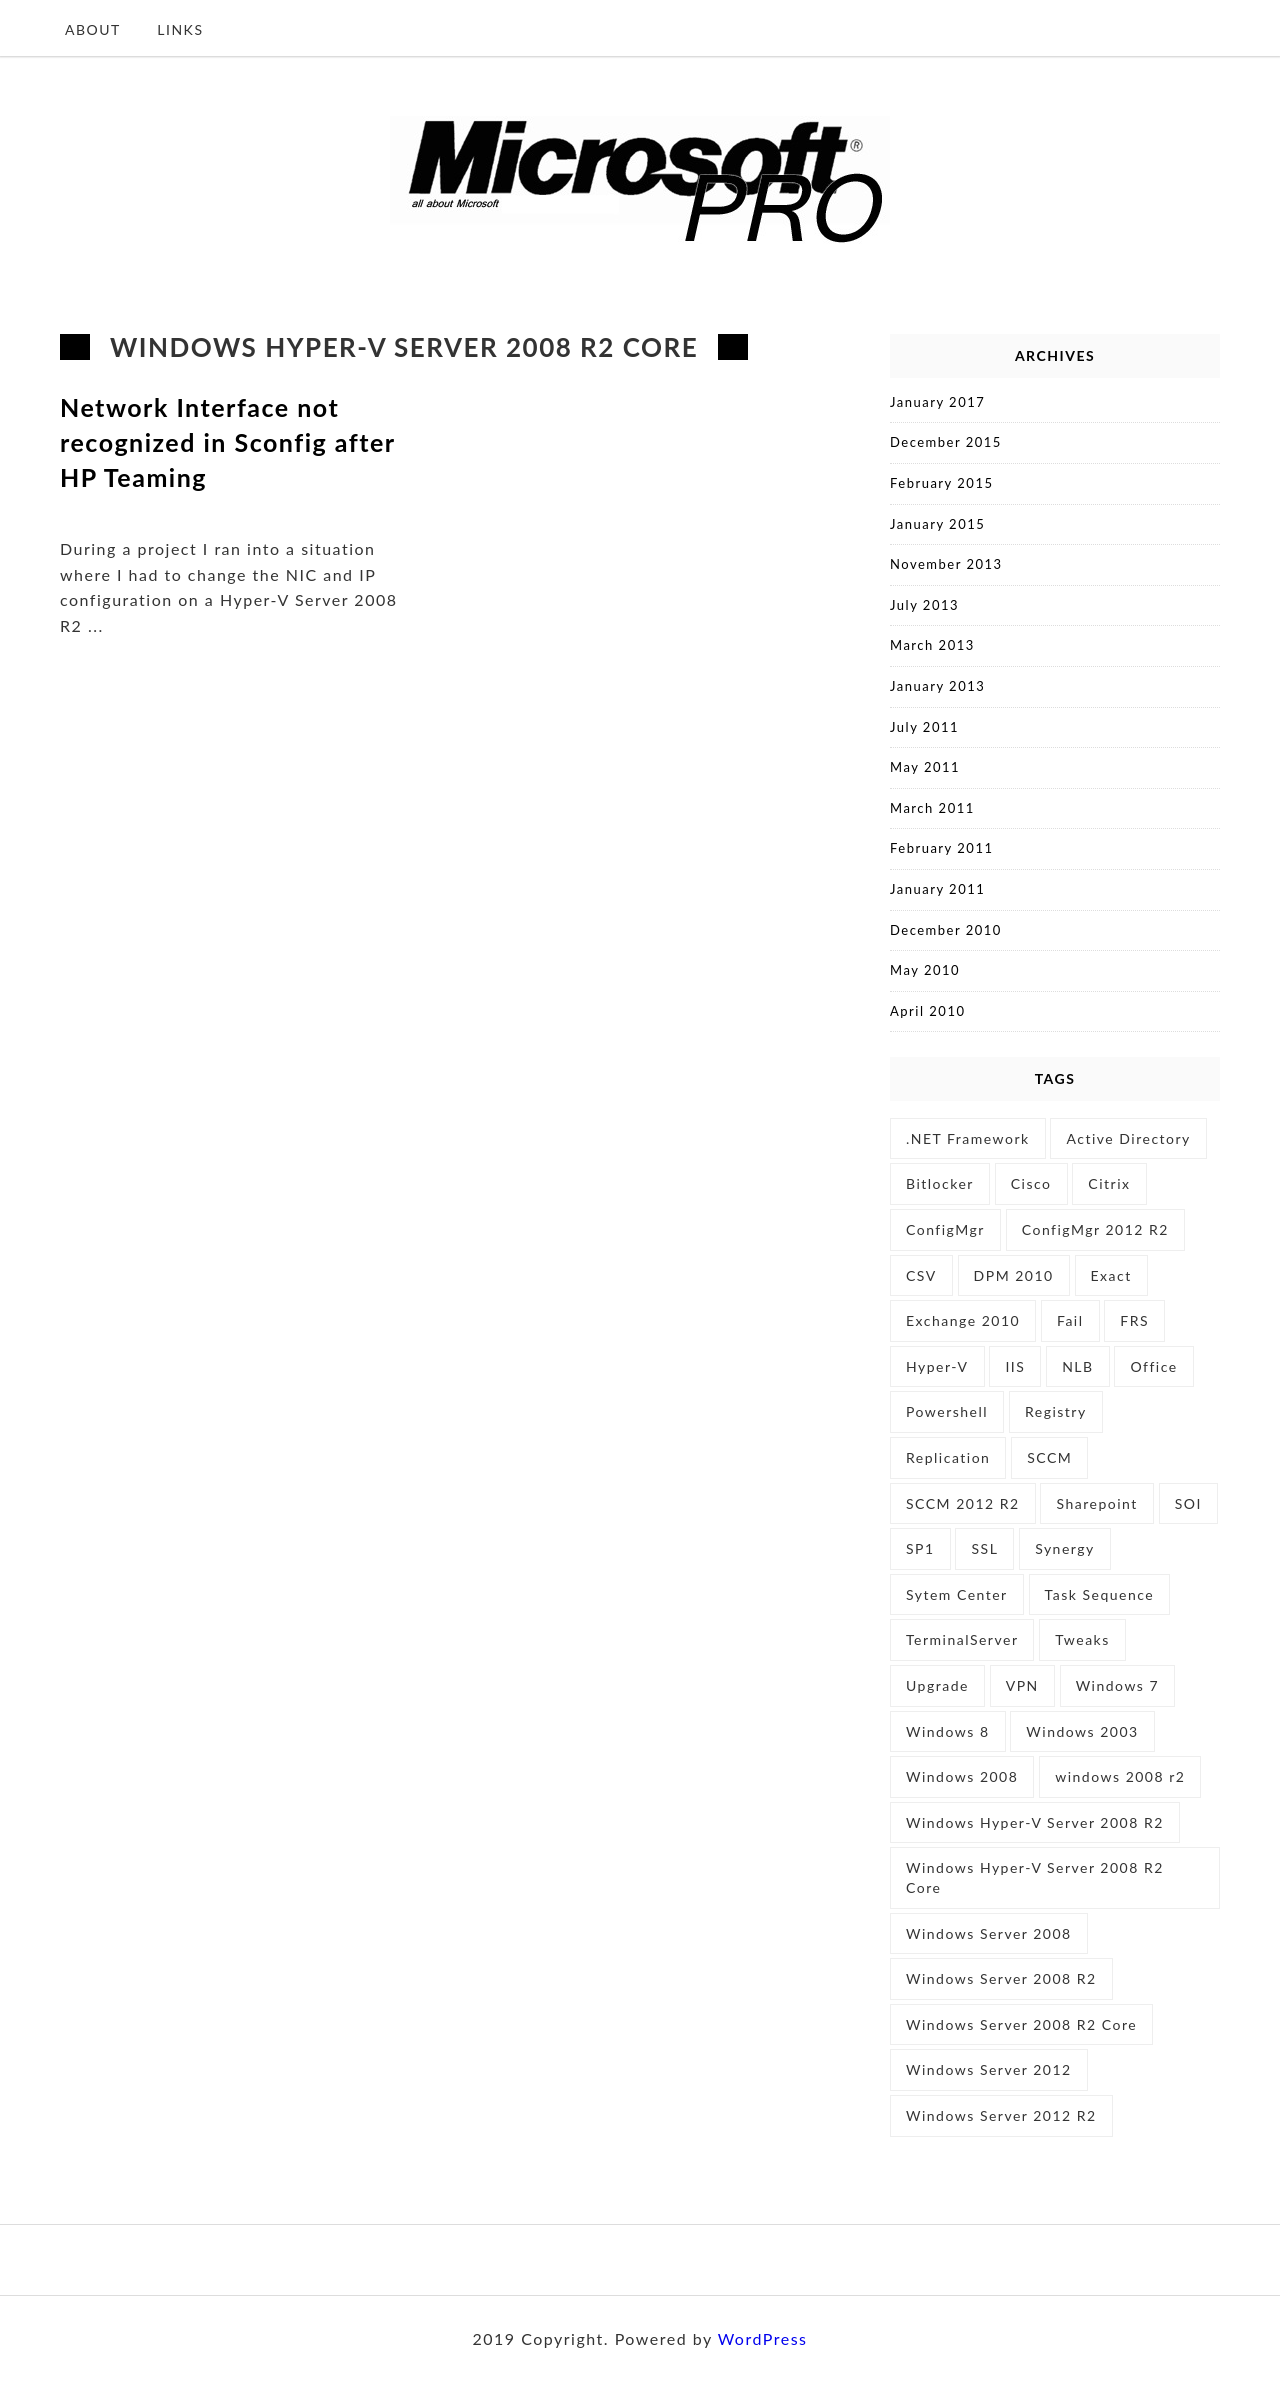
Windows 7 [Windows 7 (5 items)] (1118, 1685)
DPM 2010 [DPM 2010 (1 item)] (1014, 1275)
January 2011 (937, 889)
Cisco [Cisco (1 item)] (1031, 1183)
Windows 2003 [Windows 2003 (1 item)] (1082, 1731)
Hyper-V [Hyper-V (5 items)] (937, 1366)
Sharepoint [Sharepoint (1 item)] (1096, 1503)
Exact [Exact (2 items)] (1111, 1275)
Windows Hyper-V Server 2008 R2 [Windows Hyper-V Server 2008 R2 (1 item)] (1035, 1822)
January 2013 (937, 686)
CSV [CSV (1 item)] (921, 1275)
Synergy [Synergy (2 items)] (1065, 1548)
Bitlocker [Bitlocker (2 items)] (940, 1183)
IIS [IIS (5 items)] (1015, 1366)
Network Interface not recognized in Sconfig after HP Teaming (227, 442)
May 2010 (925, 970)
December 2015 (946, 442)
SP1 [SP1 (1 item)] (920, 1548)
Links (180, 29)
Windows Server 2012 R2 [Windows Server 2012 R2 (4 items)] (1001, 2115)
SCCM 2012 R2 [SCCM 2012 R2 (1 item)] (963, 1503)
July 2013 (924, 605)
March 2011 (932, 808)
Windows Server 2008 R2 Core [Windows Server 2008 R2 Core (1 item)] (1021, 2024)
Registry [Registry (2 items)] (1056, 1411)
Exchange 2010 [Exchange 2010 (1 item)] (963, 1320)
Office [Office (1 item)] (1153, 1366)
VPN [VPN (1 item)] (1022, 1685)
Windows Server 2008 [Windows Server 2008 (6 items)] (989, 1933)
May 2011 (925, 767)
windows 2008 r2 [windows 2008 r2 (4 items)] (1120, 1776)
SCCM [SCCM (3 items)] (1049, 1457)
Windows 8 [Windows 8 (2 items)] (948, 1731)
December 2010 (946, 930)
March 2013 (932, 645)
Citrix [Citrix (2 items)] (1109, 1183)
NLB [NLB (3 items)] (1077, 1366)
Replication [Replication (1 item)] (948, 1457)
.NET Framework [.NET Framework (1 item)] (968, 1138)
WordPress (763, 2338)
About (93, 29)
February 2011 (941, 848)
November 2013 (946, 564)
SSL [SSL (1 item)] (984, 1548)
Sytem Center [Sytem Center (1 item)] (957, 1594)
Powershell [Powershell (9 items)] (947, 1411)
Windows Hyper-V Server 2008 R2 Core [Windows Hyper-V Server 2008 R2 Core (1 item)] (1035, 1877)
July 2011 (924, 727)
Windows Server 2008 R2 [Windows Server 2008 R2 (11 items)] (1001, 1978)
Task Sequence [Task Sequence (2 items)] (1100, 1594)
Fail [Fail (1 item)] (1070, 1320)
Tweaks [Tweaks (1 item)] (1082, 1639)
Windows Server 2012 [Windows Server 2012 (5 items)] (989, 2069)
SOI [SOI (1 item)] (1188, 1503)
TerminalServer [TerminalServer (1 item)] (962, 1639)
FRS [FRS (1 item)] (1134, 1320)
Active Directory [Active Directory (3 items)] (1128, 1138)
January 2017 (937, 402)
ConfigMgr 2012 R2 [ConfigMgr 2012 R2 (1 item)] (1095, 1229)
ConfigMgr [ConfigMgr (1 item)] (945, 1229)
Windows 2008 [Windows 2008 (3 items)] (962, 1776)
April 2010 (927, 1011)
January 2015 (937, 524)
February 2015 (941, 483)
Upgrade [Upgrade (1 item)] (937, 1685)
